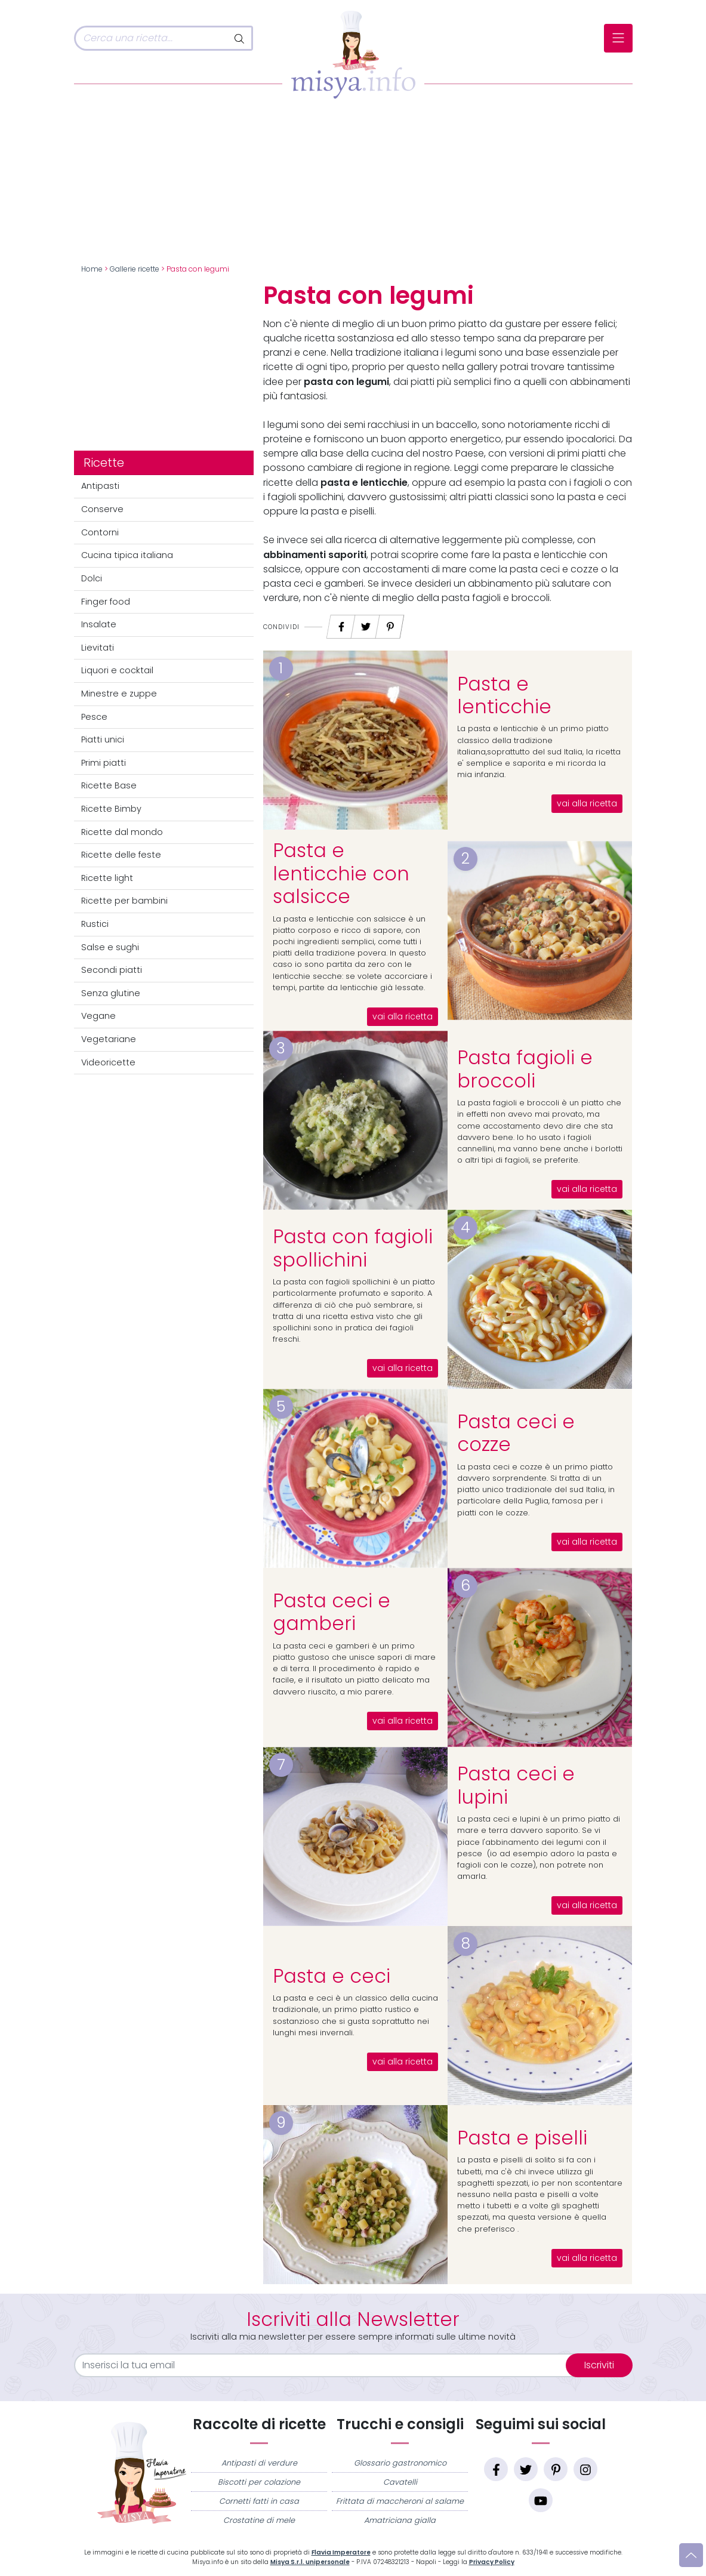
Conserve (102, 509)
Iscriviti (599, 2365)
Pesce (94, 716)
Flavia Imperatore (341, 2552)
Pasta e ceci (331, 1976)
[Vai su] (691, 2555)
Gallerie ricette (134, 269)
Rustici (95, 924)
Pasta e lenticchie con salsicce (341, 873)
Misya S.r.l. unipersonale (310, 2562)
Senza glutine (110, 993)
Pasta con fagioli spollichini (353, 1248)
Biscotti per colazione (259, 2482)
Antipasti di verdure (259, 2462)
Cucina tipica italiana (127, 555)
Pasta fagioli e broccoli (525, 1069)
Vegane (98, 1015)
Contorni (100, 532)
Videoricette (108, 1062)
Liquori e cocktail (117, 670)
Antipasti (100, 485)
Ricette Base (109, 785)
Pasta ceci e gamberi (331, 1612)
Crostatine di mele (259, 2520)
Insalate (98, 624)
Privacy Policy (491, 2562)
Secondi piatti (111, 970)
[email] (327, 2365)
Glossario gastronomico (400, 2462)
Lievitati (97, 647)
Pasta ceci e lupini (516, 1785)
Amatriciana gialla (400, 2520)
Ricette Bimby (111, 808)
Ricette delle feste (121, 854)
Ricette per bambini (124, 900)
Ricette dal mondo (122, 832)
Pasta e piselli (522, 2138)
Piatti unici (102, 739)
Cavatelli (400, 2482)
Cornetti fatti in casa (259, 2501)
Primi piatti (103, 762)
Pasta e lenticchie (504, 695)
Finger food (105, 601)
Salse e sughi (110, 947)
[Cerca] (151, 38)
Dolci (91, 578)
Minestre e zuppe (119, 693)
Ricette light (107, 878)
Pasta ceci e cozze (516, 1433)
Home (92, 269)
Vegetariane (108, 1039)
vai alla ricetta (587, 804)
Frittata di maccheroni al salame (400, 2501)
